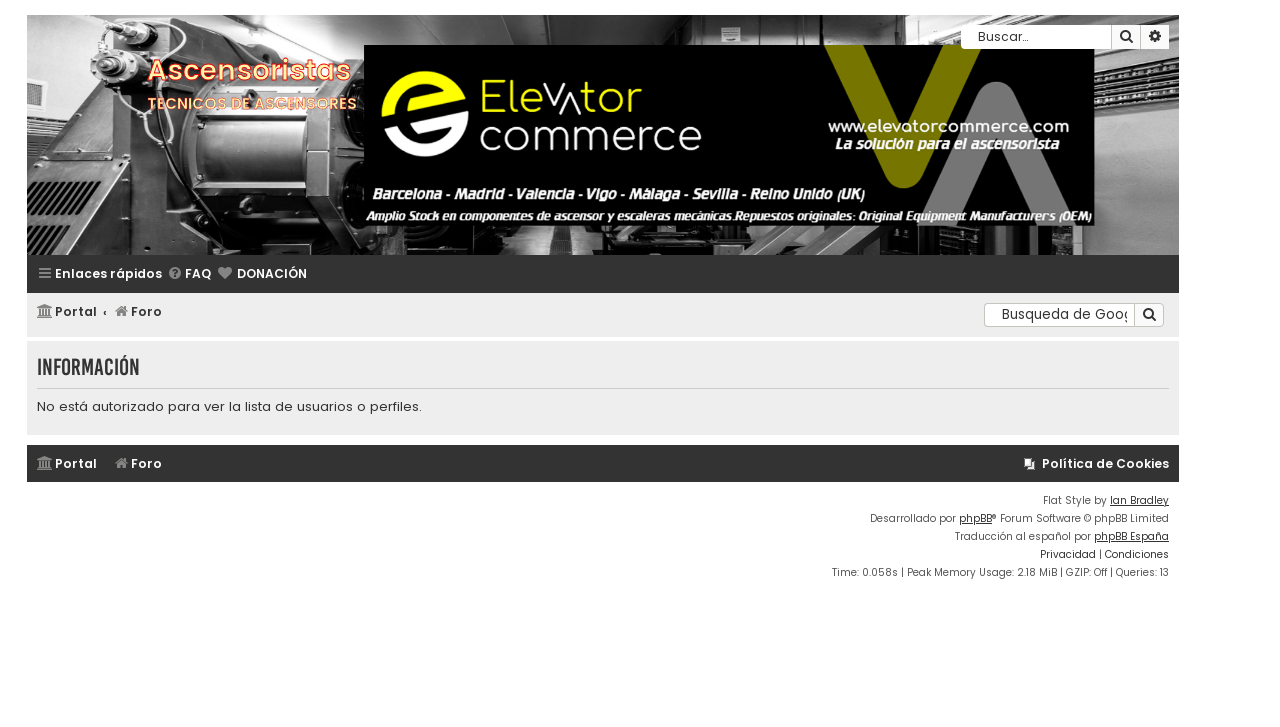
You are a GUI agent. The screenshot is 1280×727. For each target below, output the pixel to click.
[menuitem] (189, 274)
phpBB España (1131, 536)
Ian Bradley (1139, 500)
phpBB (975, 518)
